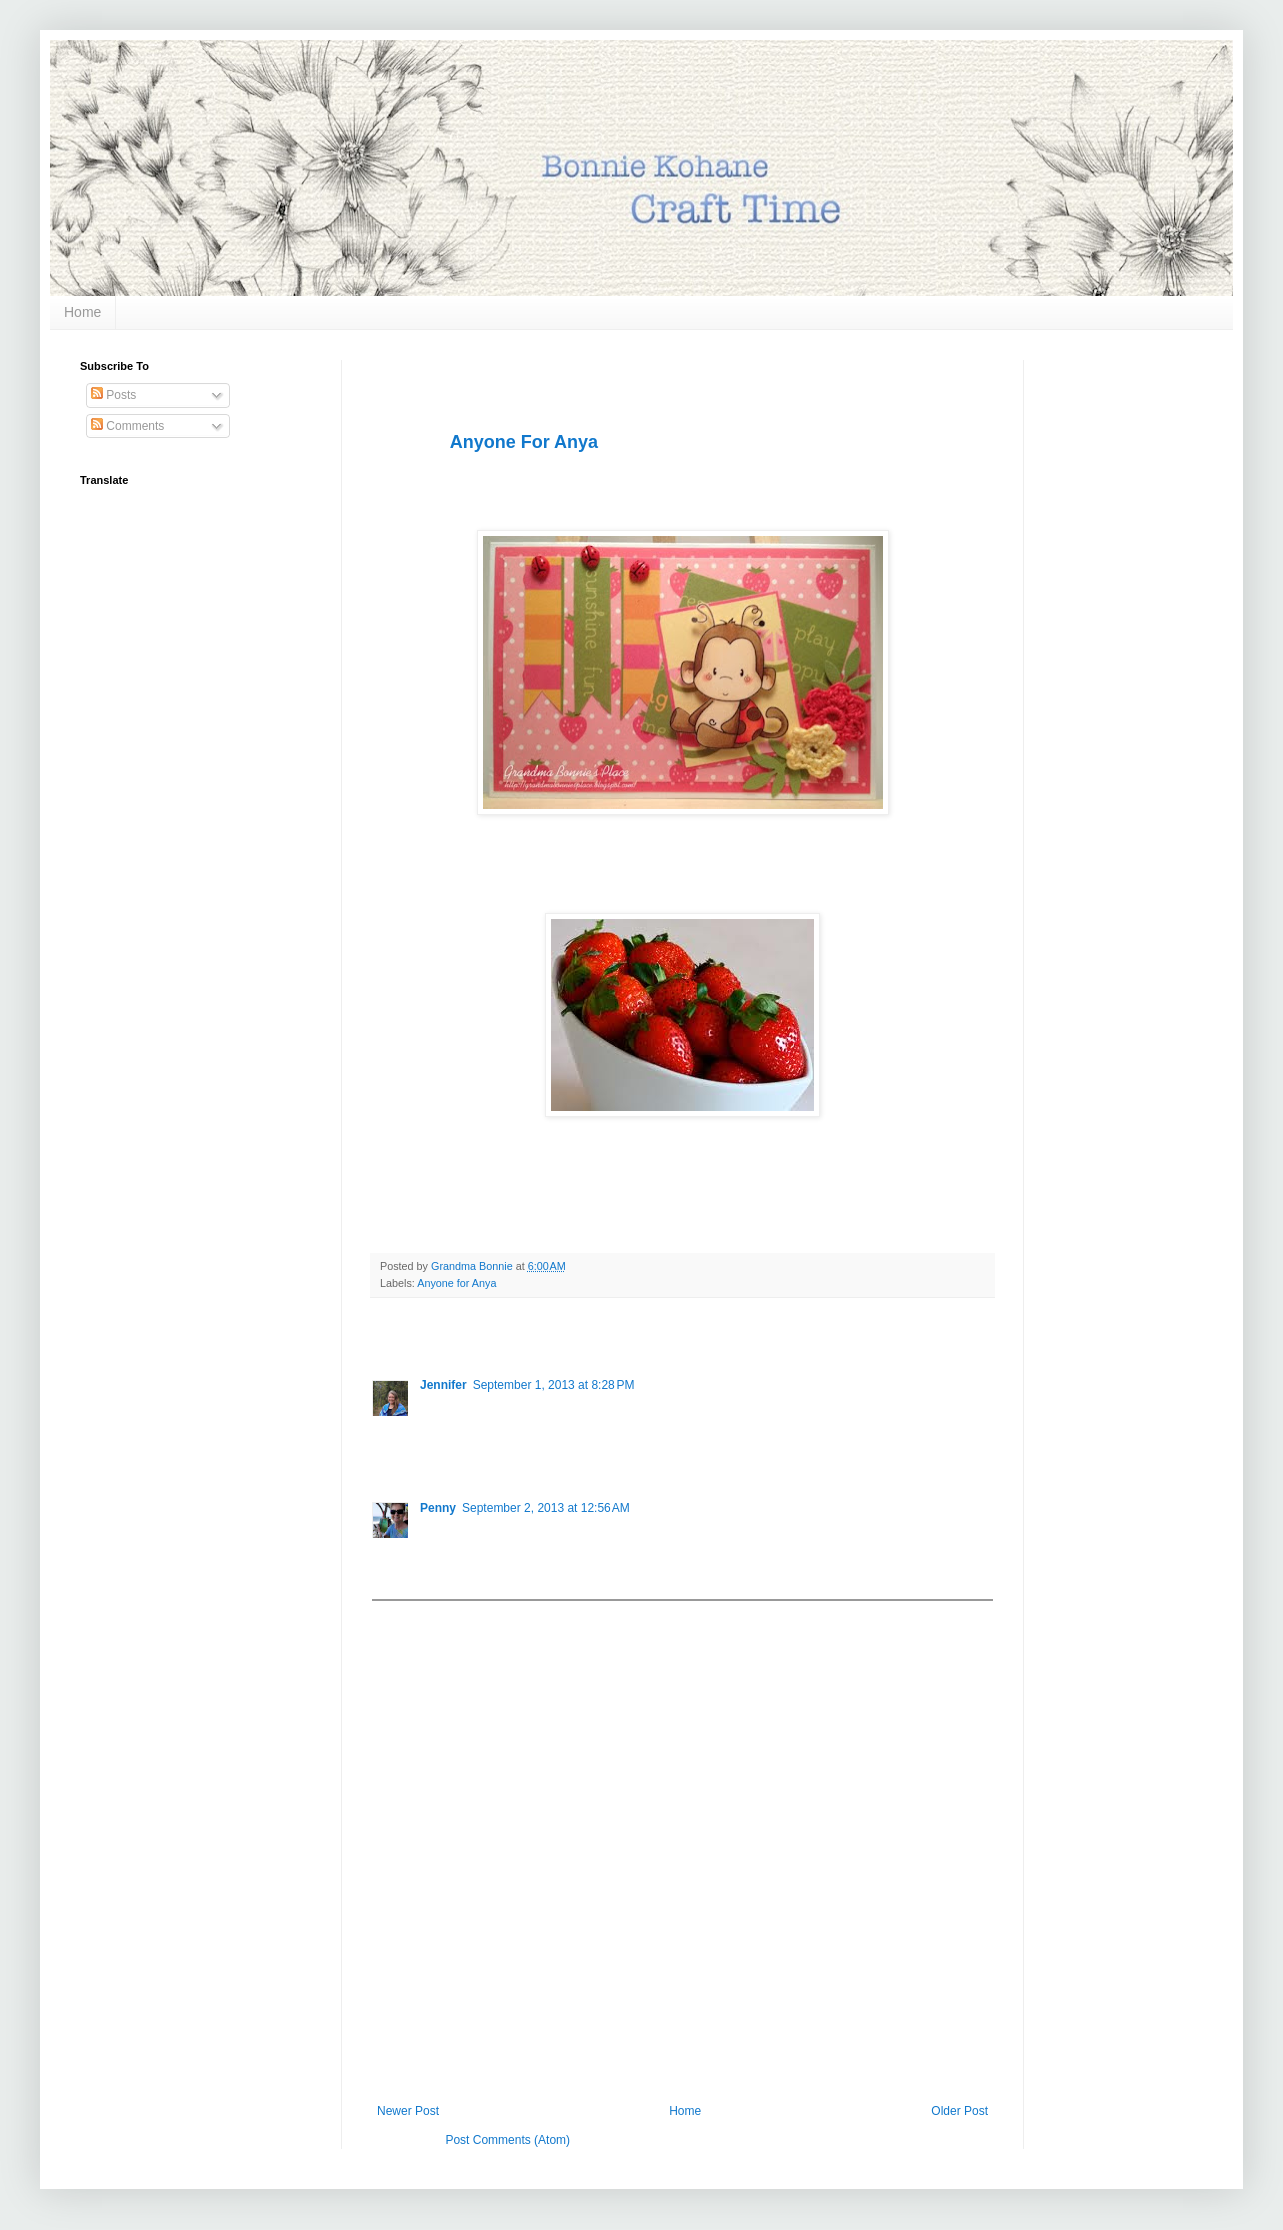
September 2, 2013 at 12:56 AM (546, 1508)
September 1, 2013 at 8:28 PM (554, 1385)
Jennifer (443, 1385)
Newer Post (408, 2111)
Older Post (959, 2111)
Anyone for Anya (456, 1283)
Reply (435, 1452)
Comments (127, 426)
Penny (438, 1508)
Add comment (418, 1615)
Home (82, 312)
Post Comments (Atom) (507, 2140)
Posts (113, 395)
